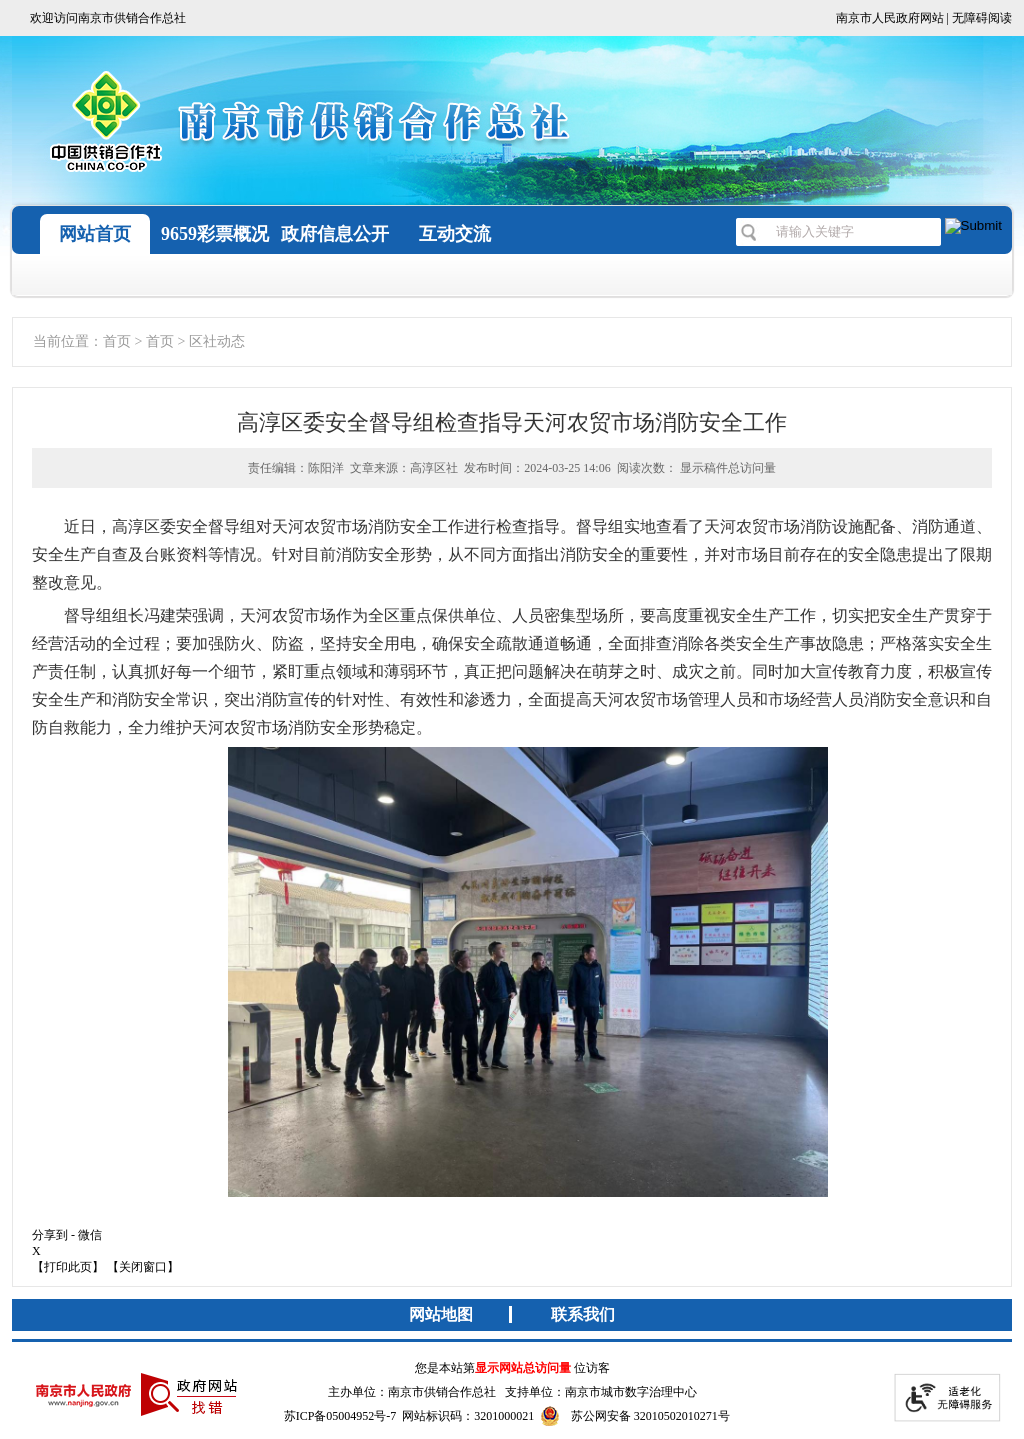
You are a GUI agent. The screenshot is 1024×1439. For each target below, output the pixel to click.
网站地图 (441, 1314)
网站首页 (95, 234)
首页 (117, 341)
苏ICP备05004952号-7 (340, 1416)
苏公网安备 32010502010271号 (635, 1416)
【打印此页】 (68, 1267)
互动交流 (455, 234)
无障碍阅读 (982, 18)
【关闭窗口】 (143, 1267)
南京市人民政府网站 (890, 18)
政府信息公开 (335, 234)
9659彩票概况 (215, 234)
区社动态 (217, 341)
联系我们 (583, 1314)
